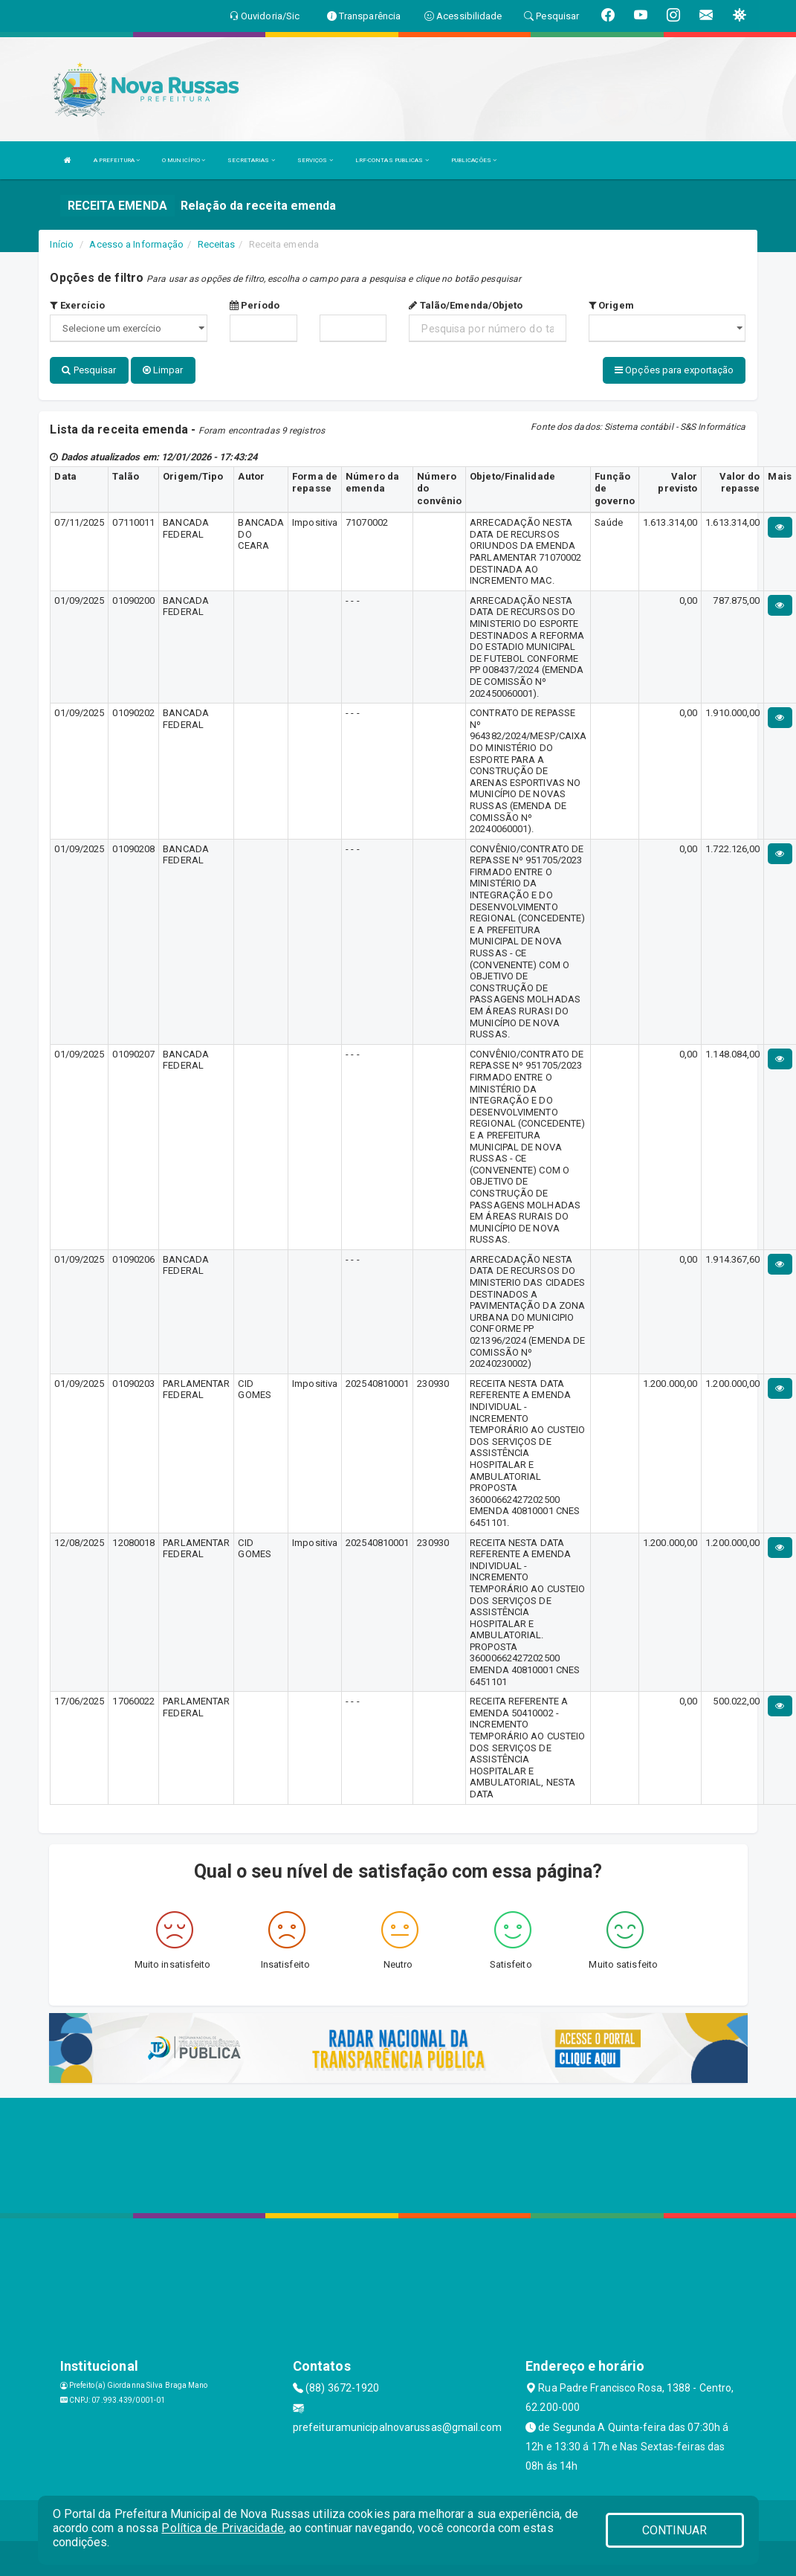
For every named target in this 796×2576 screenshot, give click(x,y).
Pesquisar (89, 370)
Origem (611, 305)
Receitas (217, 244)
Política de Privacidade (222, 2528)
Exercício (77, 305)
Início (62, 244)
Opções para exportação (674, 370)
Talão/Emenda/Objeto (465, 305)
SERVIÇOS (315, 160)
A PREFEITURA (117, 160)
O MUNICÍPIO (183, 160)
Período (254, 305)
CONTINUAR (675, 2530)
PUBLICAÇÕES (473, 160)
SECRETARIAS (250, 160)
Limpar (163, 370)
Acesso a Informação (136, 244)
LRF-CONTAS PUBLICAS (392, 160)
